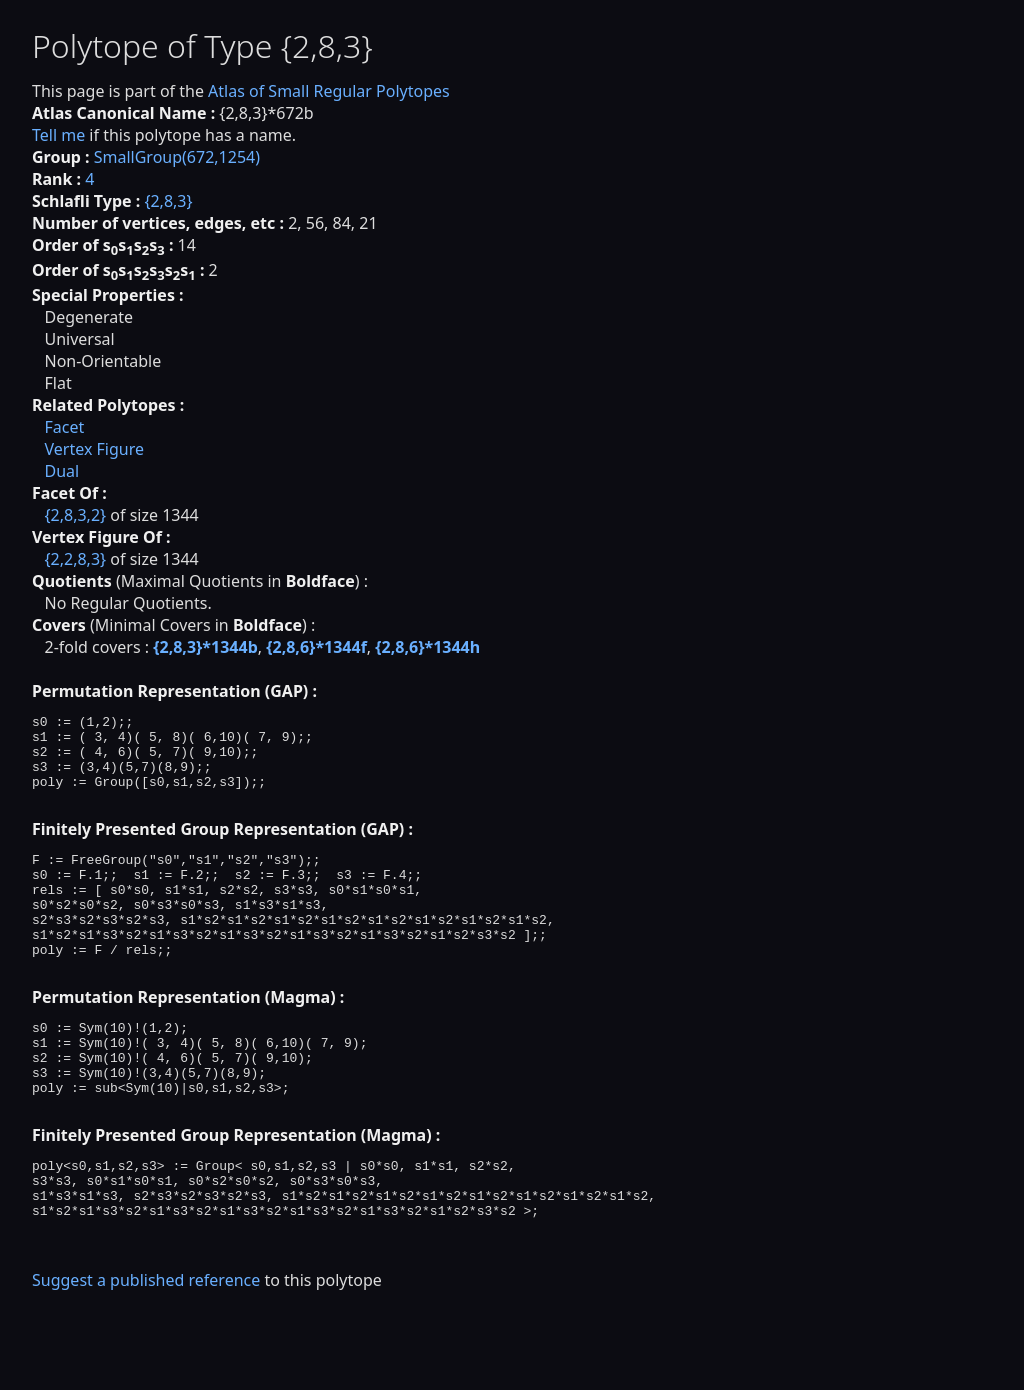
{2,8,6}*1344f (316, 647)
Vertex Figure (94, 449)
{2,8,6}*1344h (427, 647)
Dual (61, 471)
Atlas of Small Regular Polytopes (329, 91)
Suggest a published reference (146, 1355)
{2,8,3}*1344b (205, 647)
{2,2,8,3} (75, 559)
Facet (64, 427)
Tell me (58, 135)
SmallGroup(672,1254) (177, 157)
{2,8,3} (168, 201)
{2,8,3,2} (75, 515)
